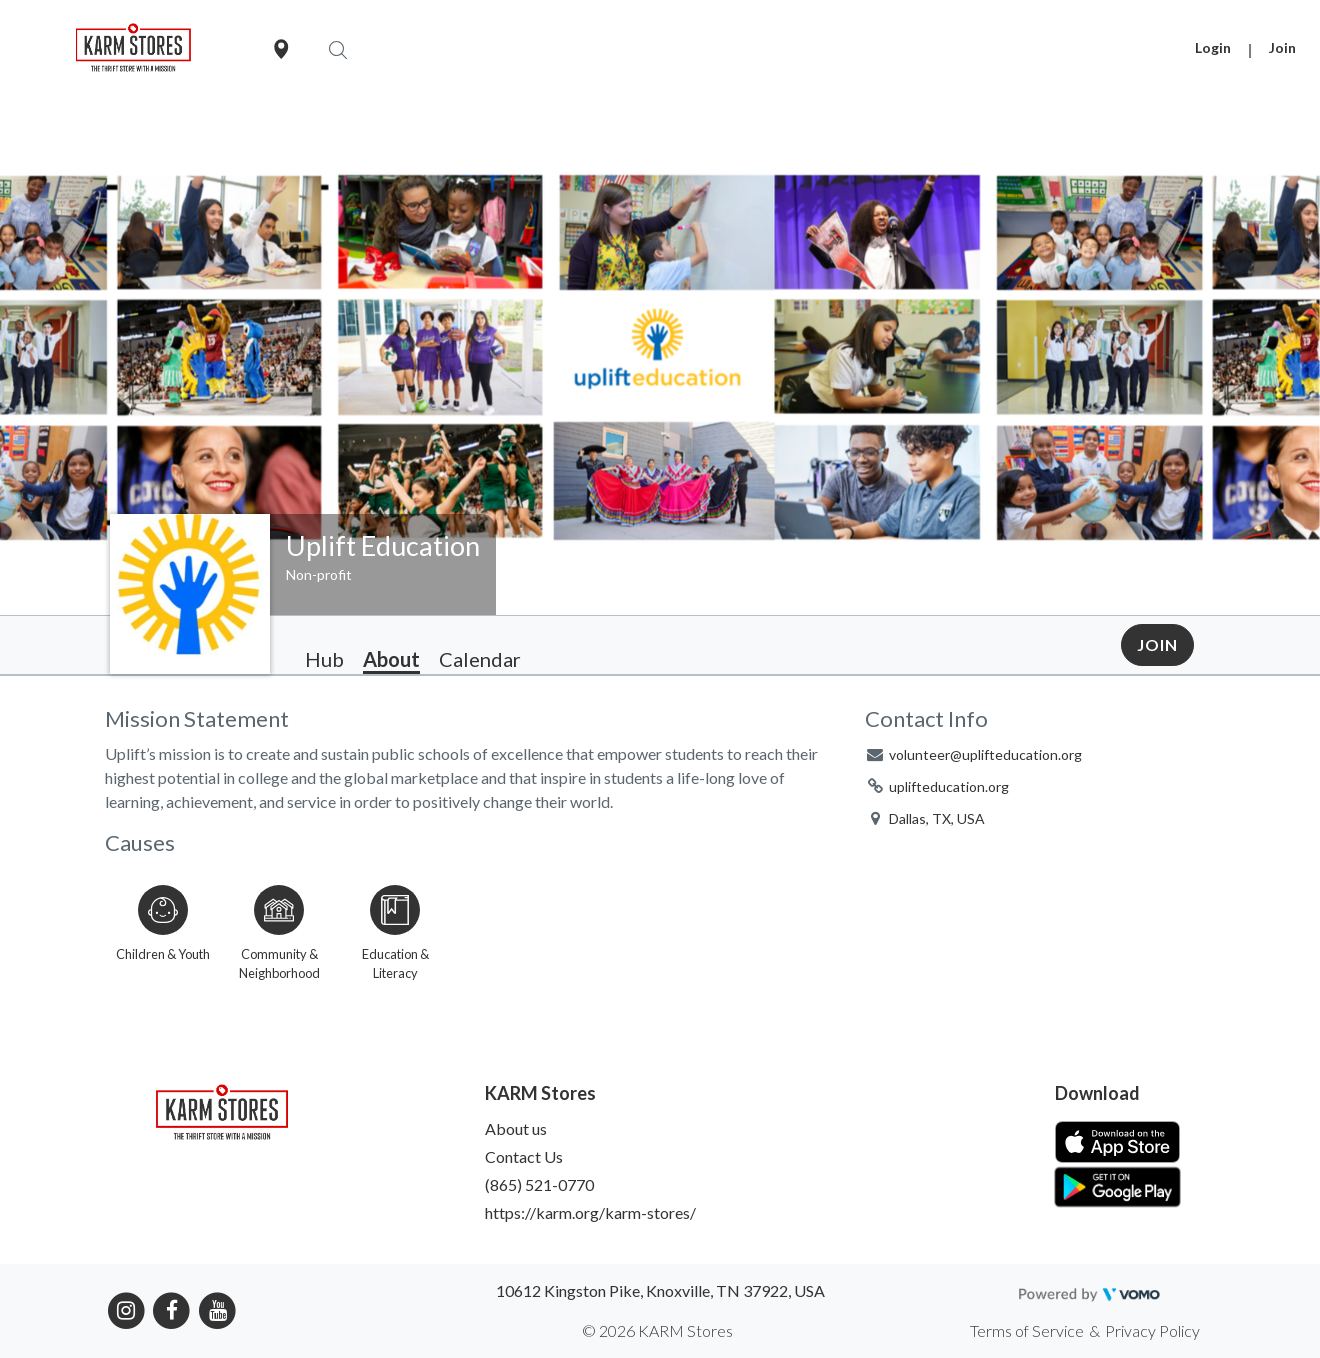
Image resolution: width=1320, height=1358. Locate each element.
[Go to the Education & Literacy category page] (395, 929)
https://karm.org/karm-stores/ (590, 1212)
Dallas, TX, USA (937, 818)
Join (1282, 47)
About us (516, 1128)
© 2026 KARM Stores (657, 1330)
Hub (324, 659)
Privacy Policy (1152, 1330)
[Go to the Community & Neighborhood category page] (279, 929)
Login (1213, 47)
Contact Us (524, 1156)
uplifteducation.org (949, 786)
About (391, 659)
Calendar (480, 659)
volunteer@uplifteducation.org (985, 754)
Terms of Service (1027, 1330)
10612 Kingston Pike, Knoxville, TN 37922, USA (660, 1290)
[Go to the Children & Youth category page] (163, 929)
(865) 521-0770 (539, 1184)
